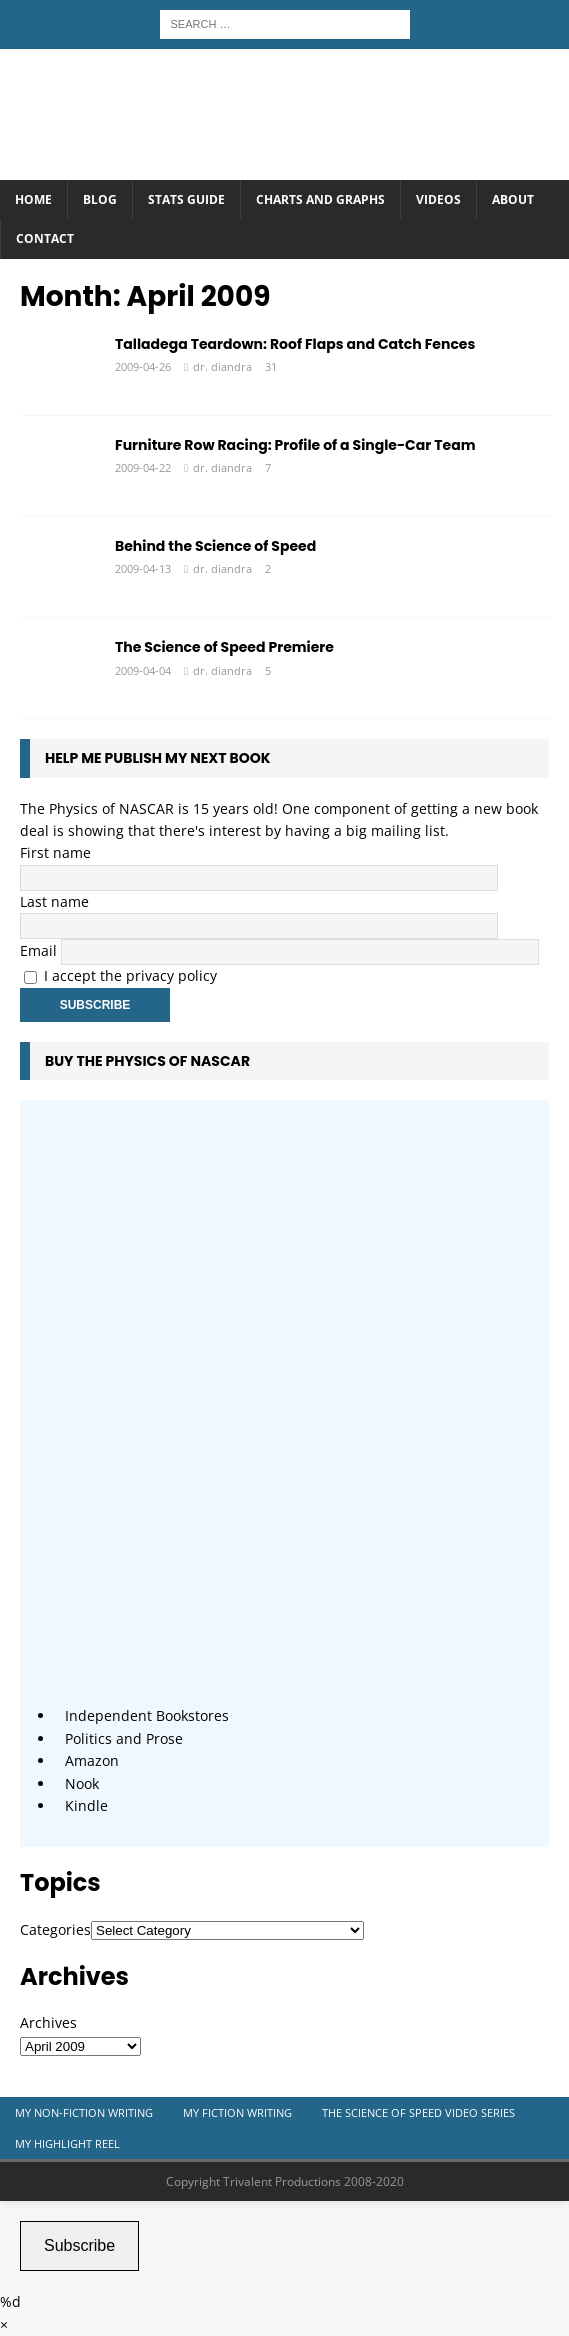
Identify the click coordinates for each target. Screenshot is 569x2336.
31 (271, 366)
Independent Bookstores (147, 1715)
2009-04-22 (143, 467)
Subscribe (79, 2245)
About (513, 199)
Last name (54, 901)
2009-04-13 (143, 568)
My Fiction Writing (237, 2112)
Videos (438, 199)
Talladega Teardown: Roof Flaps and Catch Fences (295, 344)
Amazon (92, 1760)
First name (55, 852)
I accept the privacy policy (130, 975)
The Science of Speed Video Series (418, 2112)
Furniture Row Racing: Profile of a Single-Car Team (295, 445)
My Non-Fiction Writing (84, 2112)
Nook (82, 1783)
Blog (100, 199)
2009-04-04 (143, 670)
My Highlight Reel (67, 2143)
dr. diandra (222, 366)
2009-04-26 (143, 366)
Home (33, 199)
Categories (55, 1929)
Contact (45, 238)
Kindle (86, 1805)
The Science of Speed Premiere (224, 647)
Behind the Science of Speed (215, 546)
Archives (48, 2022)
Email (38, 950)
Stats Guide (186, 199)
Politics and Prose (124, 1738)
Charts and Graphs (320, 199)
